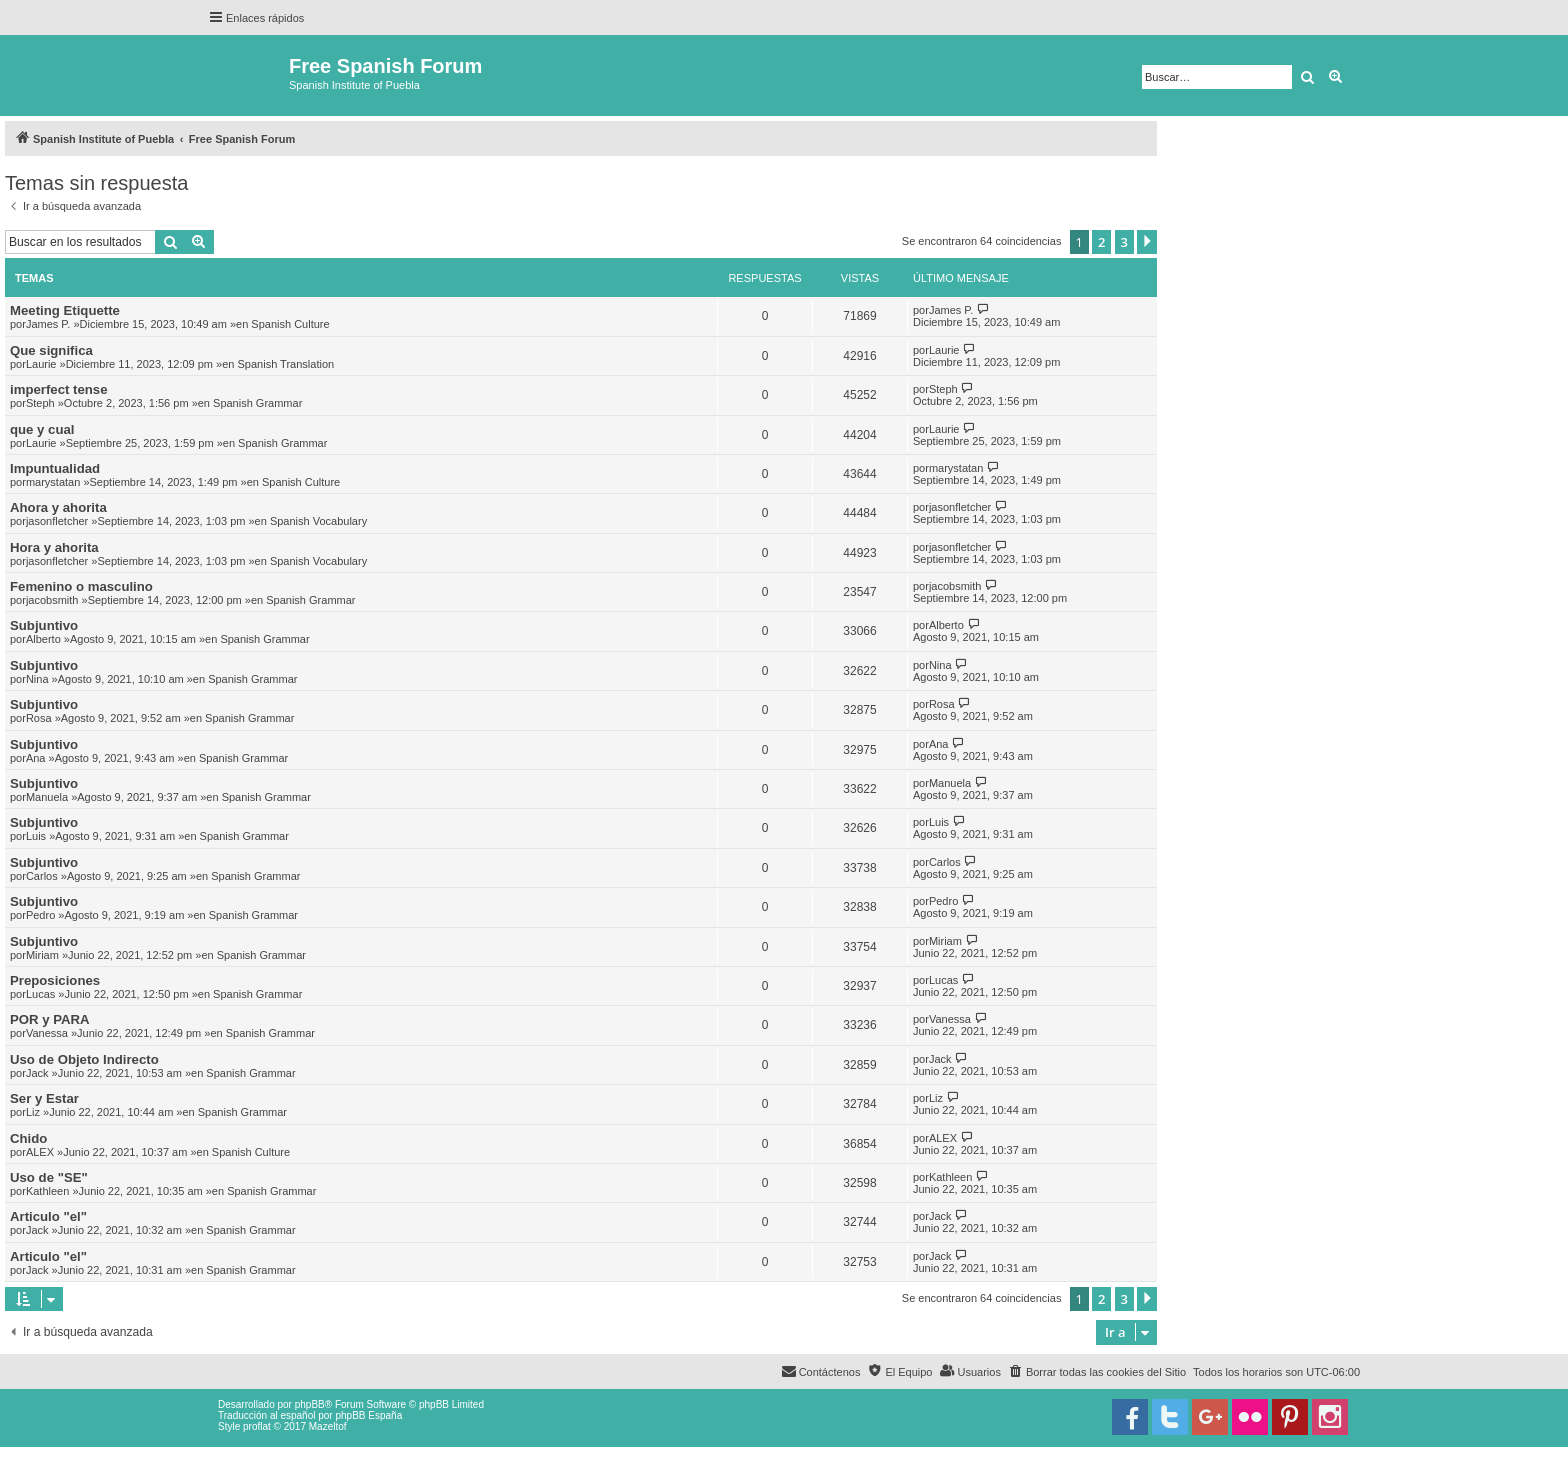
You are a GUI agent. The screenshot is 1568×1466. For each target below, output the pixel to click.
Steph (40, 403)
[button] (1147, 242)
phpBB (310, 1404)
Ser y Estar (44, 1098)
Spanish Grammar (257, 403)
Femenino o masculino (81, 586)
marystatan (53, 482)
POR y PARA (50, 1019)
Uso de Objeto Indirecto (84, 1059)
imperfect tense (58, 389)
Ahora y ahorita (58, 507)
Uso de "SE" (49, 1177)
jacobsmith (52, 600)
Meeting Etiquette (65, 310)
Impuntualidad (55, 468)
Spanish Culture (290, 324)
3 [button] (1124, 242)
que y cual (42, 429)
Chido (28, 1138)
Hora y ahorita (54, 547)
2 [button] (1101, 242)
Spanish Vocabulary (318, 521)
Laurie (41, 364)
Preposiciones (55, 980)
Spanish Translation (286, 364)
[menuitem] (1097, 1372)
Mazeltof (328, 1426)
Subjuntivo (44, 625)
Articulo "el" (48, 1216)
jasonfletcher (57, 521)
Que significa (51, 350)
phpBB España (368, 1415)
